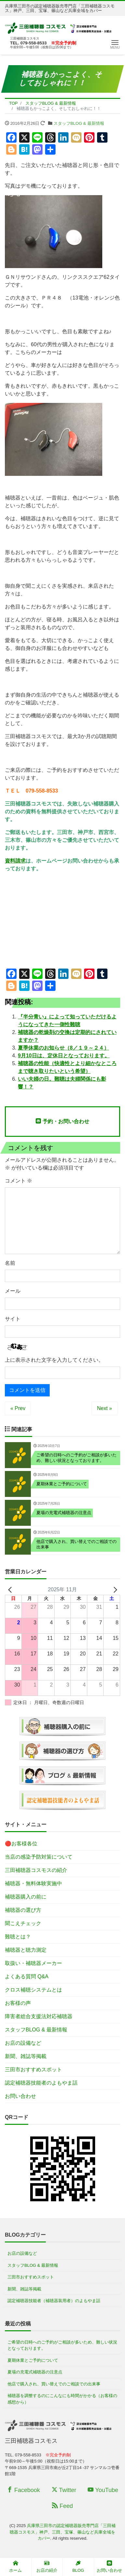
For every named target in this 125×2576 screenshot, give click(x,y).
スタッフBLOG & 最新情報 (79, 123)
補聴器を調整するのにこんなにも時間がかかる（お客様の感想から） (62, 2399)
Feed (62, 2505)
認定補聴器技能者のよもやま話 (41, 2083)
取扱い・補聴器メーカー (33, 1963)
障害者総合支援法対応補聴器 (38, 2016)
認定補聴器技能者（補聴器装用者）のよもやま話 (53, 2300)
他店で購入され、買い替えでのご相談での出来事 (53, 2384)
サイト (12, 1319)
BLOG (78, 2566)
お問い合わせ (20, 2096)
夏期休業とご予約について (32, 2360)
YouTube (103, 2490)
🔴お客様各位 (21, 1843)
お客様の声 (18, 2003)
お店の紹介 (46, 2566)
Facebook (23, 2490)
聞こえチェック (23, 1923)
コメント (18, 1180)
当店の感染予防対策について (38, 1857)
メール (12, 1291)
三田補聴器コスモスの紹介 (36, 1870)
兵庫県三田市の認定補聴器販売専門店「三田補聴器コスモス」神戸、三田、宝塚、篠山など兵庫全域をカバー (63, 2532)
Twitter (64, 2490)
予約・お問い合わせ (62, 1121)
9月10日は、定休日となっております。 (64, 1055)
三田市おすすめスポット (33, 2069)
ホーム (15, 2566)
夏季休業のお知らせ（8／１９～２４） (63, 1048)
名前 (10, 1263)
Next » (104, 1408)
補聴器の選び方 (23, 1910)
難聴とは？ (18, 1936)
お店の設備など (23, 2043)
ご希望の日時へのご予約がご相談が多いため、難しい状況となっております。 (62, 2345)
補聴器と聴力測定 (25, 1950)
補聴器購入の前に (25, 1897)
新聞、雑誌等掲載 (25, 2056)
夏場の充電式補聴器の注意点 (34, 2372)
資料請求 (15, 861)
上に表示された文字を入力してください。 (54, 1360)
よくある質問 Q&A (26, 1976)
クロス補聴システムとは (33, 1990)
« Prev (17, 1408)
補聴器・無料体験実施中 (33, 1883)
